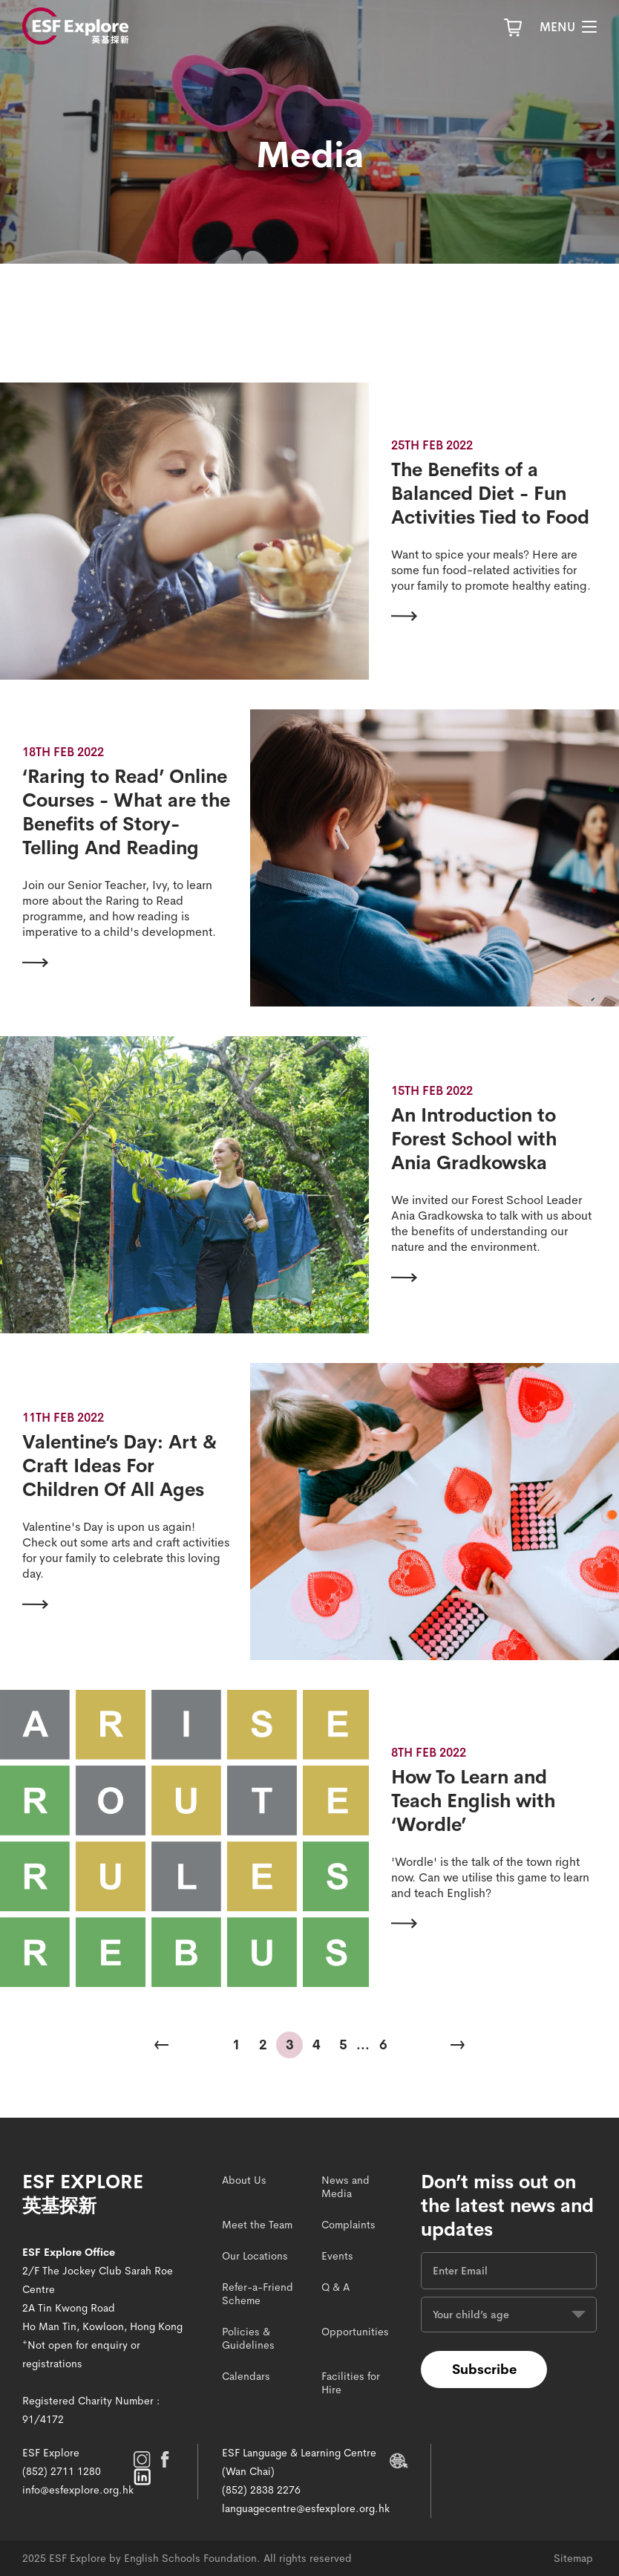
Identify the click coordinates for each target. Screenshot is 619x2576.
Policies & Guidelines (248, 2338)
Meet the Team (257, 2224)
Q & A (335, 2287)
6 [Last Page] (383, 2044)
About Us (244, 2180)
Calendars (246, 2376)
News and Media (345, 2186)
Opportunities (355, 2331)
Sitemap (573, 2558)
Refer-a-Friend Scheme (257, 2293)
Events (337, 2256)
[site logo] (75, 26)
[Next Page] (457, 2045)
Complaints (348, 2224)
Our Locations (255, 2256)
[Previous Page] (161, 2045)
